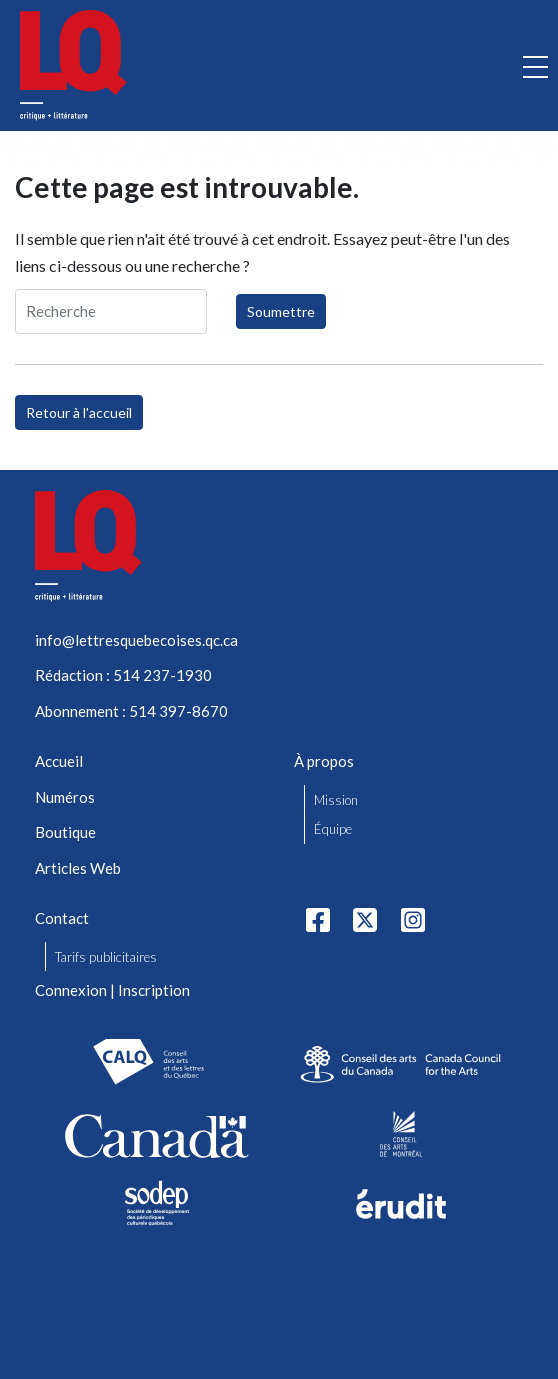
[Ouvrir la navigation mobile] (535, 66)
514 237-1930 (162, 675)
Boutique (65, 832)
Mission (336, 800)
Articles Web (78, 868)
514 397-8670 (178, 711)
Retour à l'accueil (79, 412)
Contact (62, 918)
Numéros (65, 797)
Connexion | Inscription (112, 990)
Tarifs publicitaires (106, 957)
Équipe (333, 829)
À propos (324, 761)
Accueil (59, 761)
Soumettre (281, 311)
